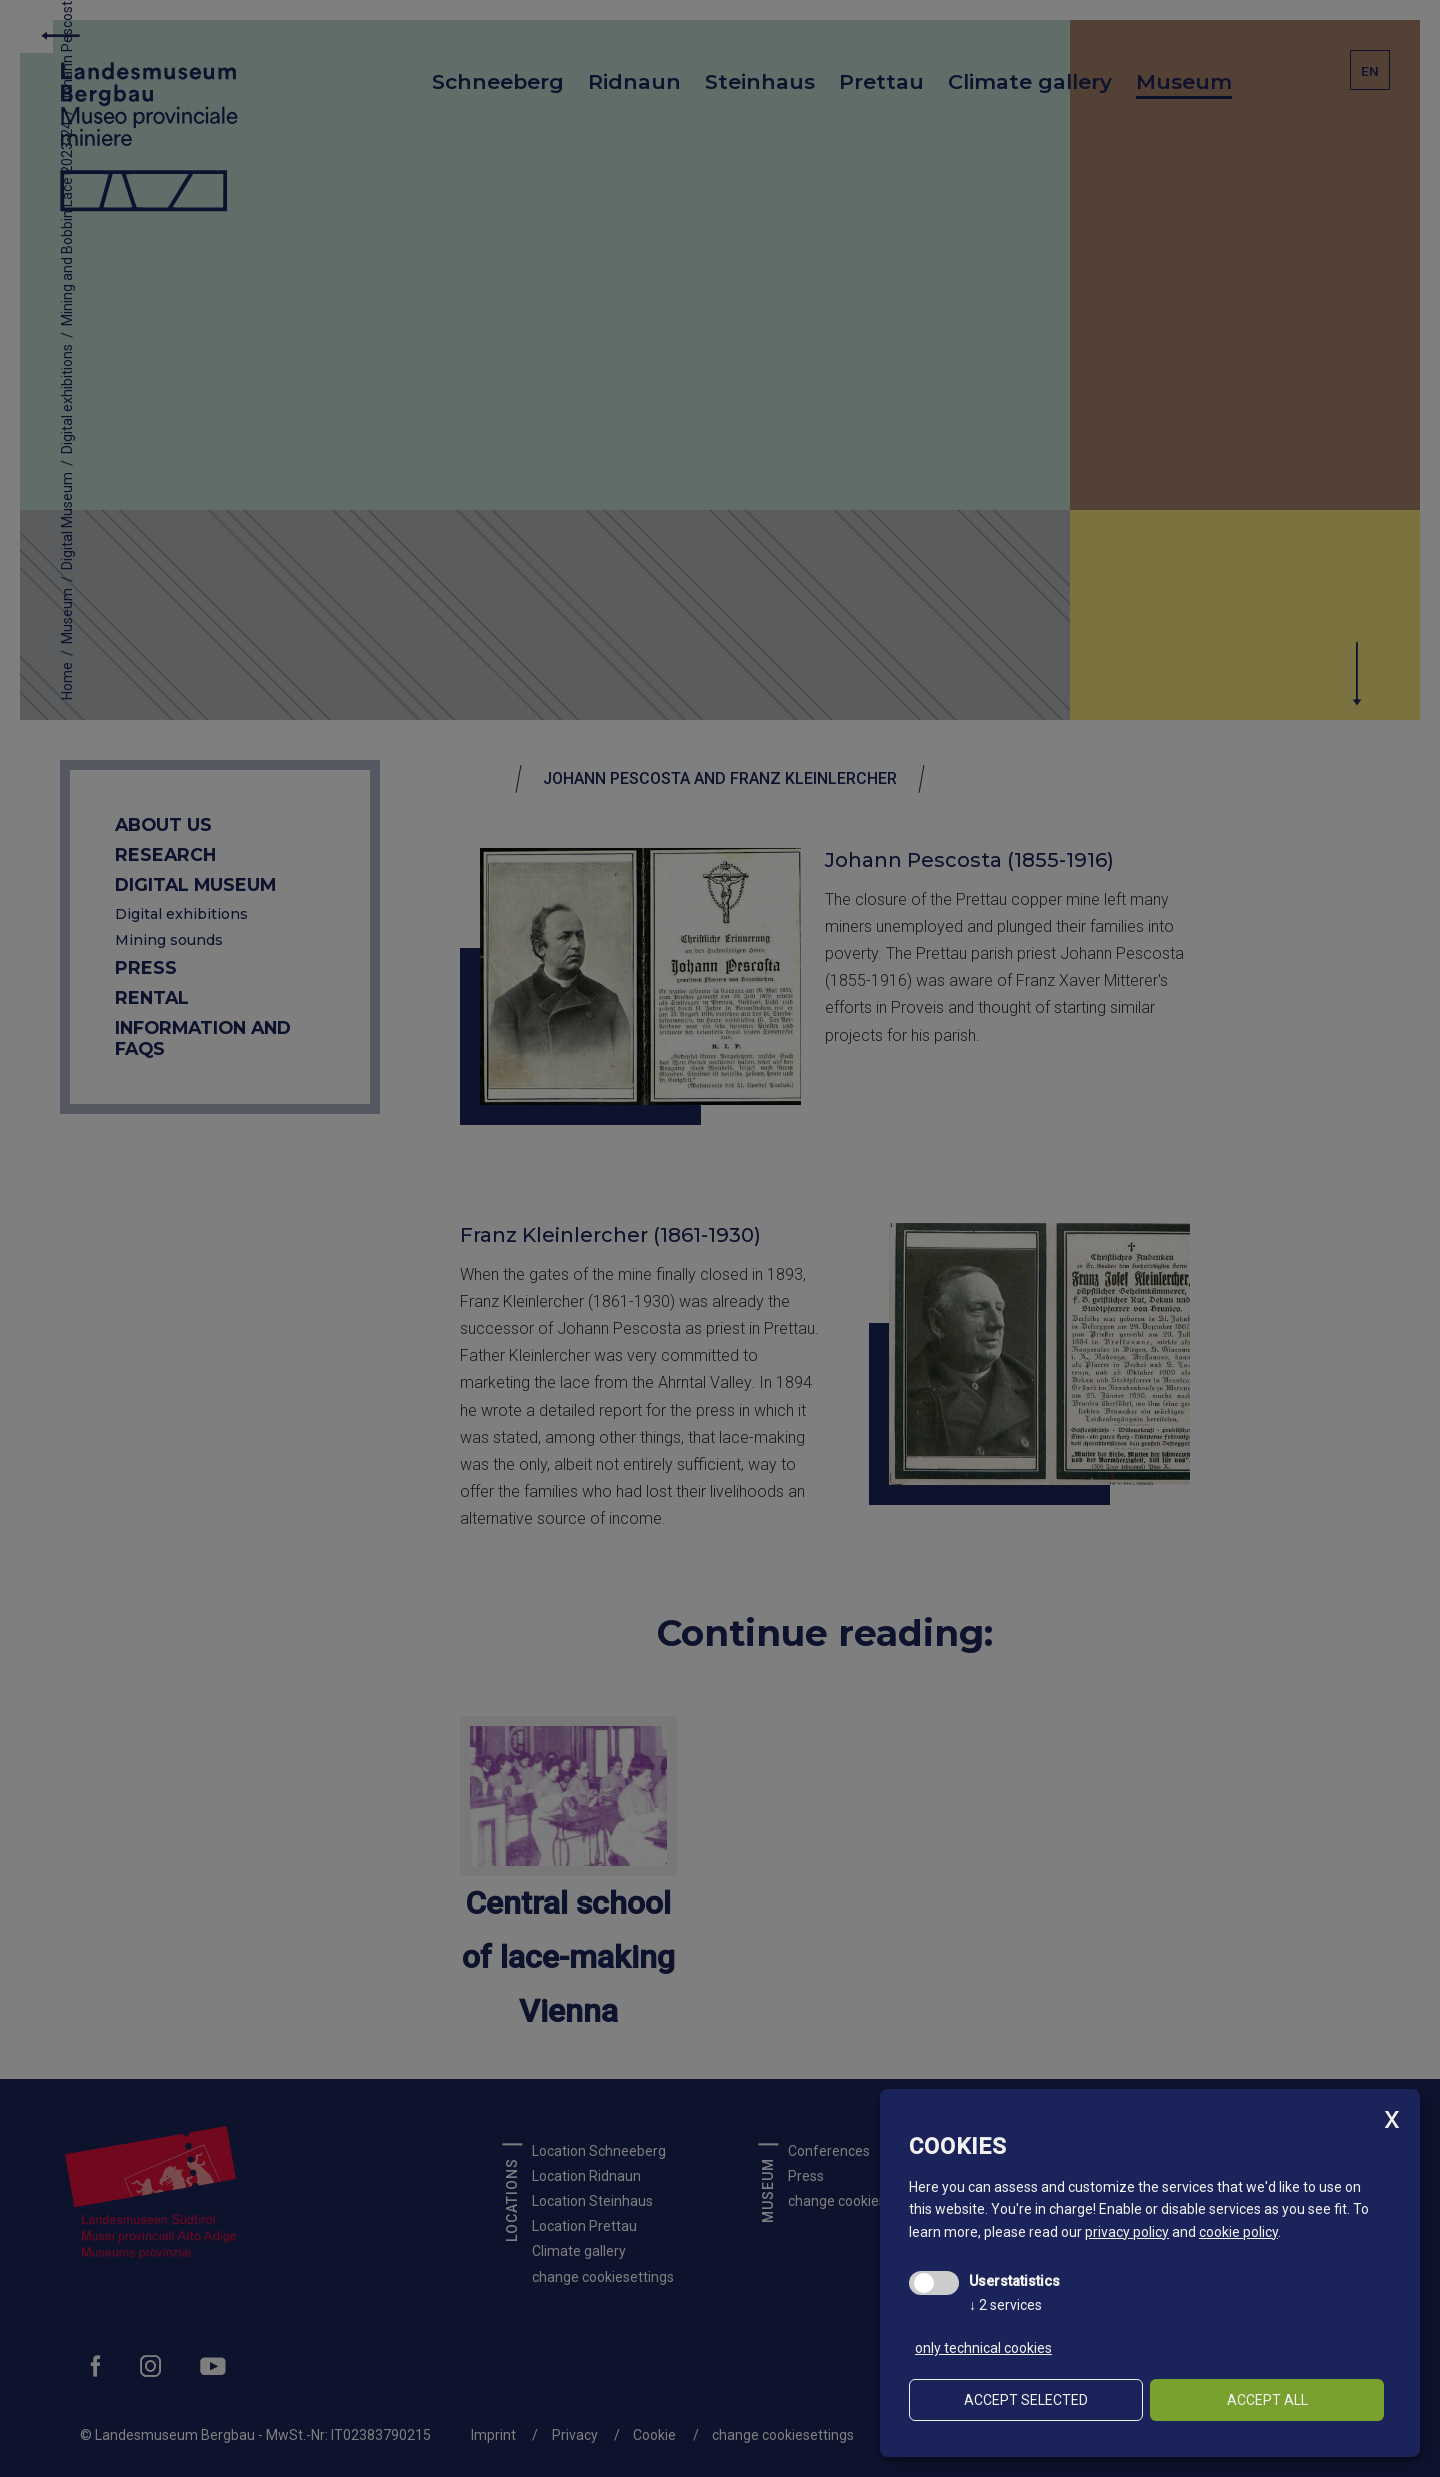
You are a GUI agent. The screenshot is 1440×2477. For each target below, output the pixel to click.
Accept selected (1026, 2400)
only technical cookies (983, 2348)
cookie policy (1238, 2232)
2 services (1005, 2305)
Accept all (1267, 2400)
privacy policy (1127, 2232)
